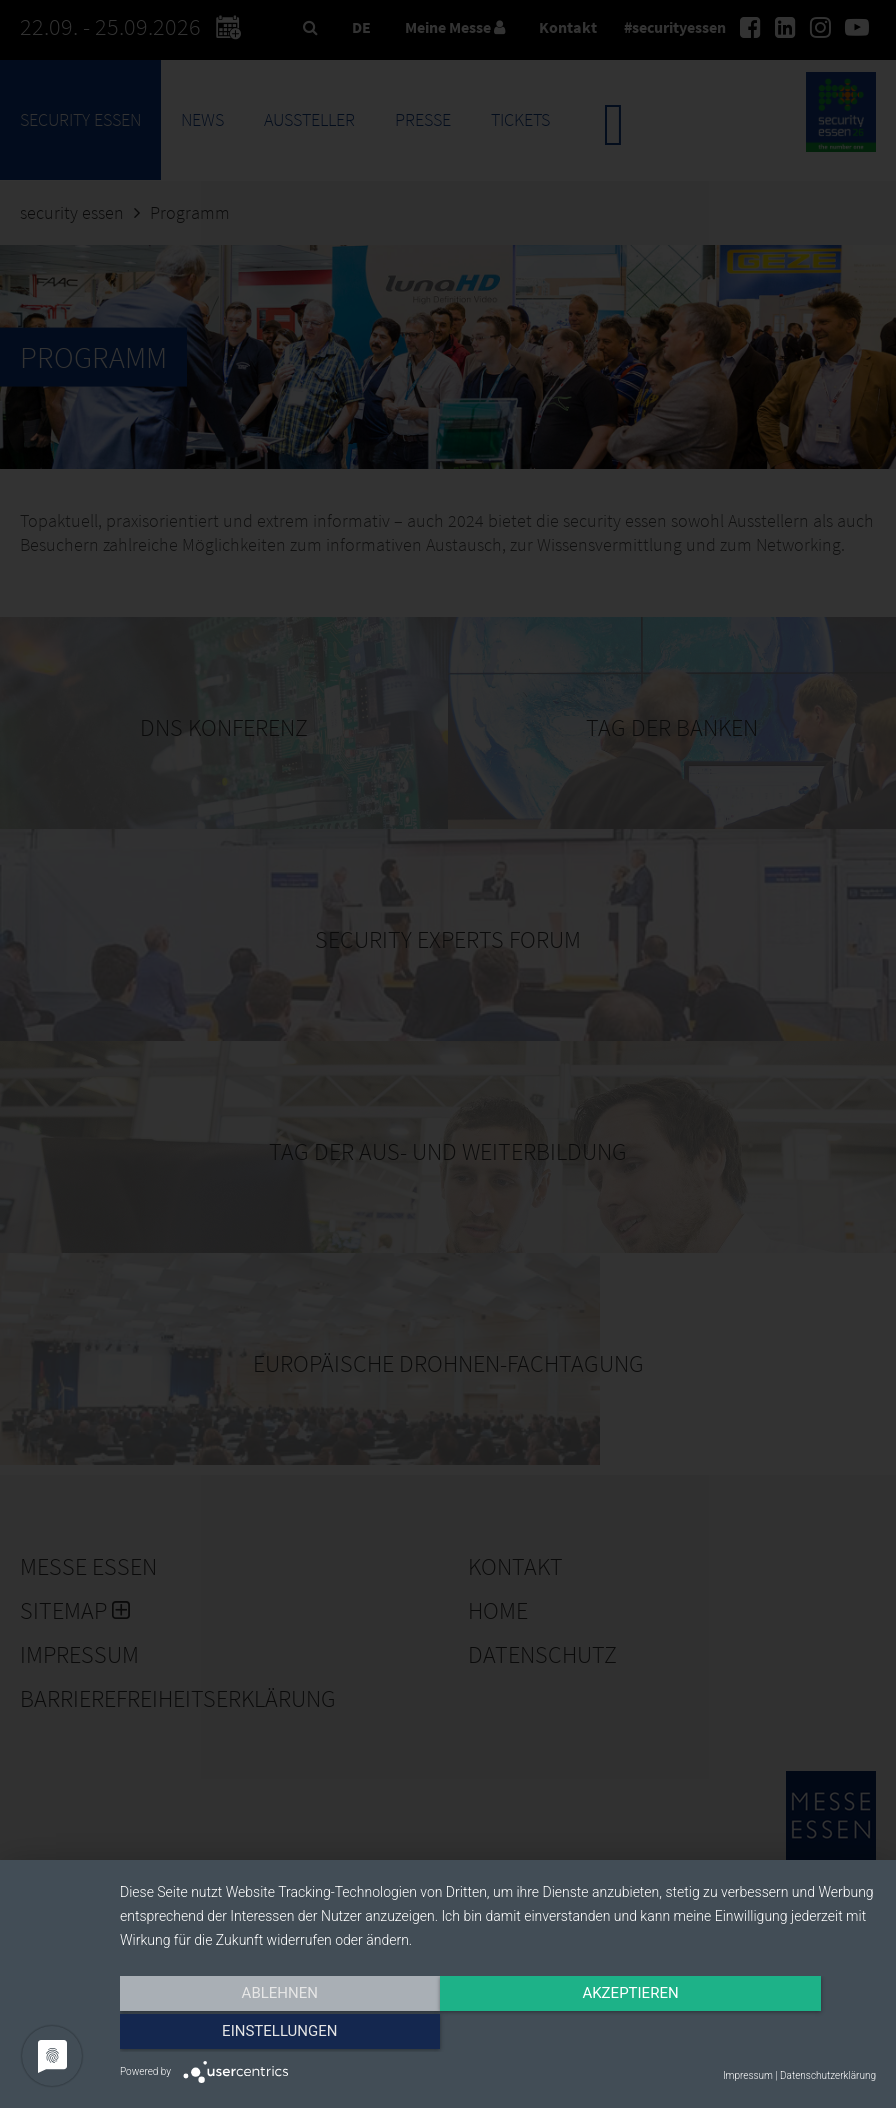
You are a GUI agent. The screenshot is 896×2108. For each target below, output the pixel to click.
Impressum (748, 2075)
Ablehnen (233, 2035)
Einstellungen (762, 2035)
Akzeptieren (498, 2035)
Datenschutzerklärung (828, 2075)
